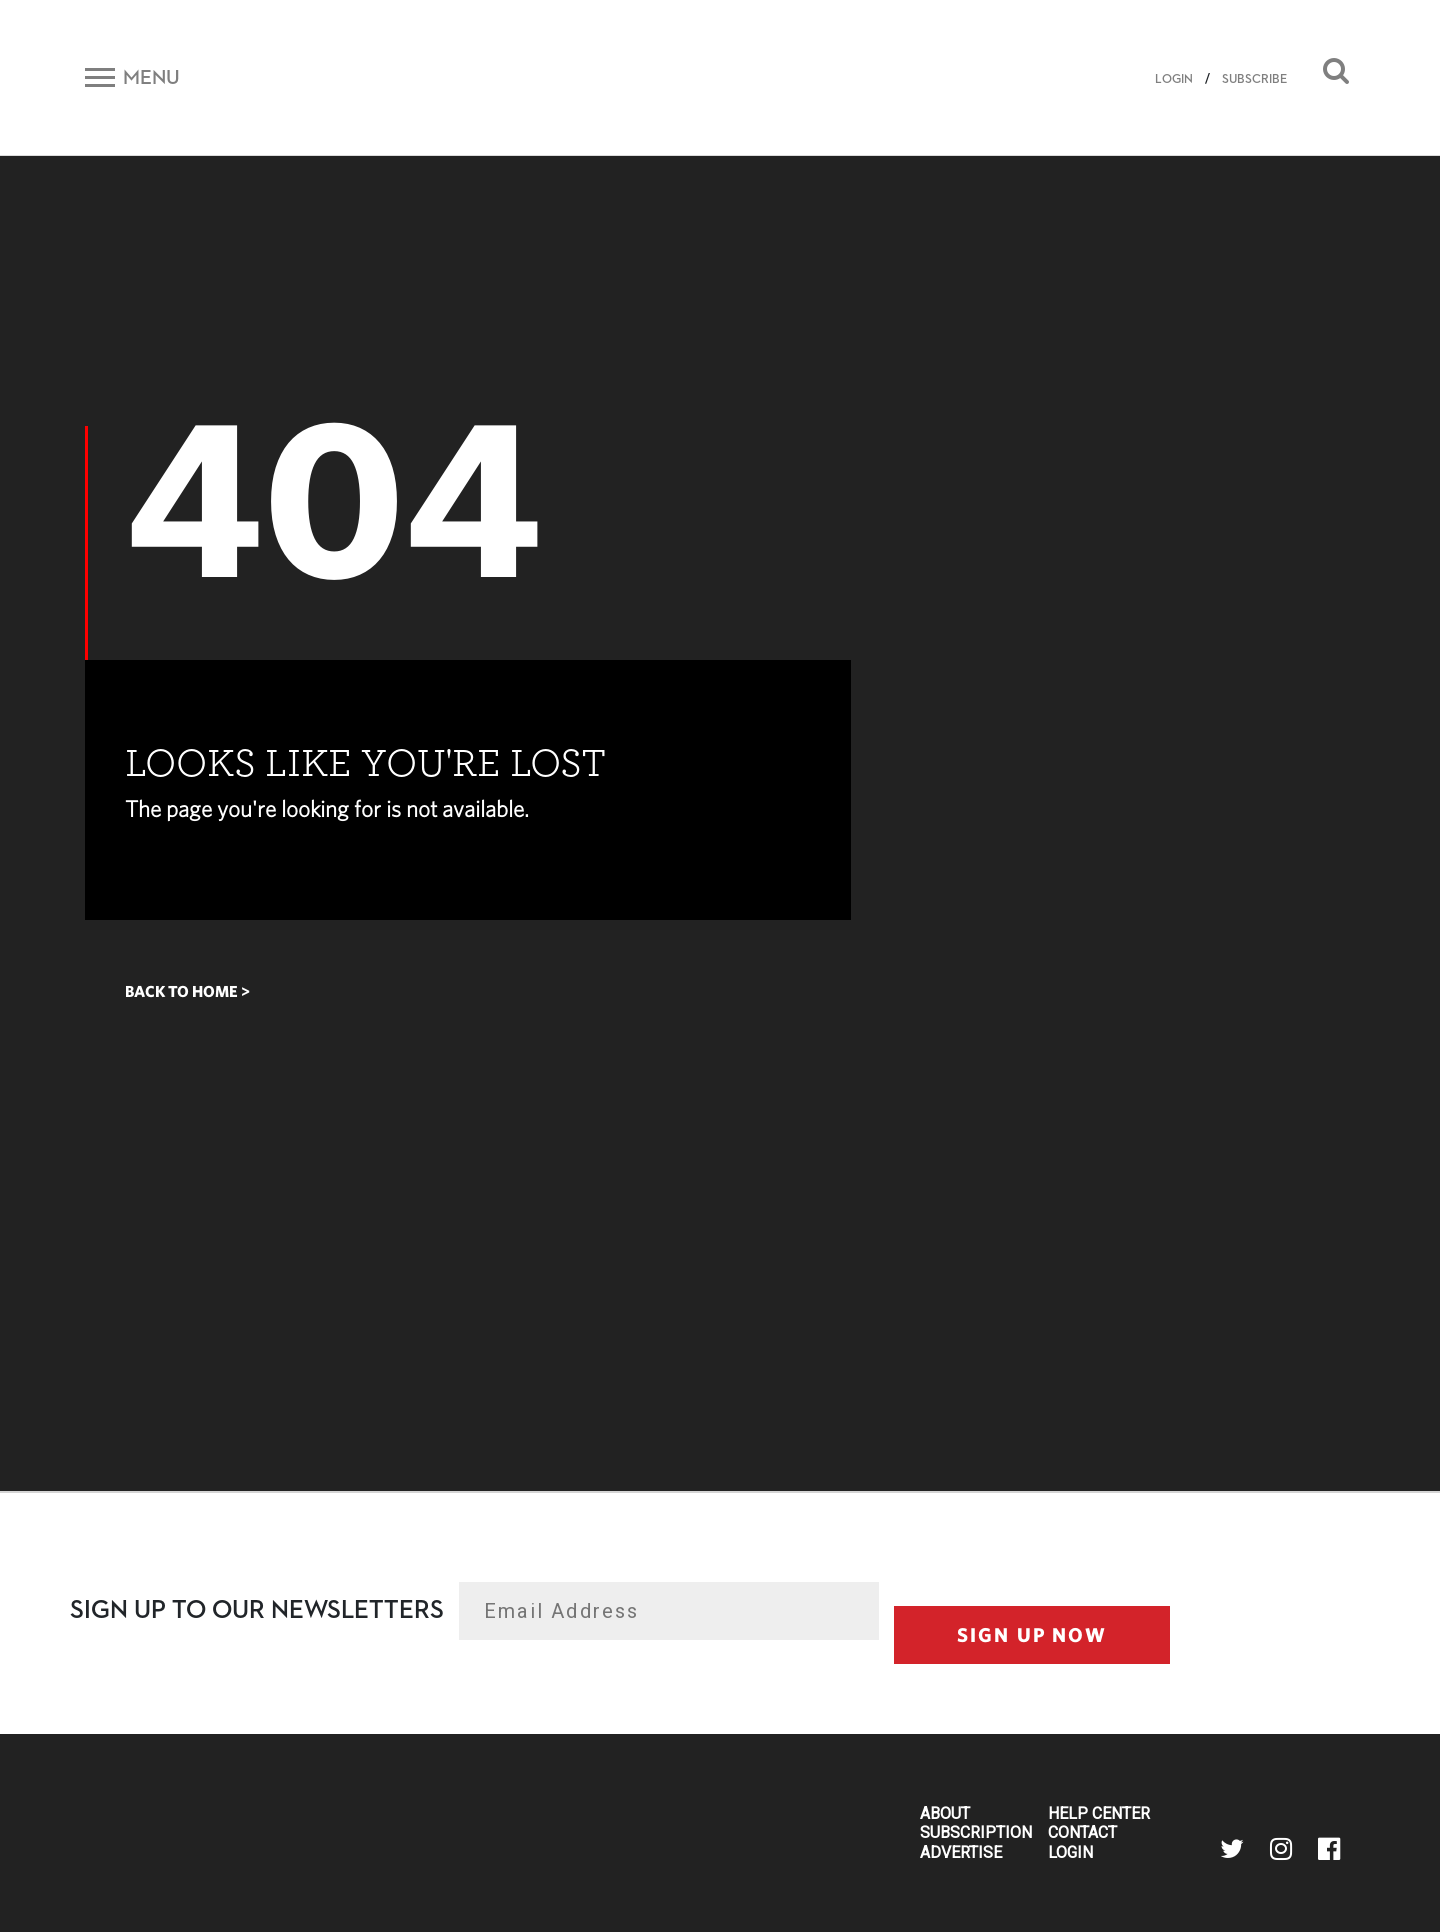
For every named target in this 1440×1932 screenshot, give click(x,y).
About (945, 1814)
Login (1070, 1853)
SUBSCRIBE (1254, 79)
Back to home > (187, 991)
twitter (1232, 1849)
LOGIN (1174, 79)
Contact (1082, 1833)
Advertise (961, 1853)
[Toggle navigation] (132, 77)
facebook (1329, 1849)
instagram (1281, 1849)
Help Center (1099, 1814)
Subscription (976, 1833)
